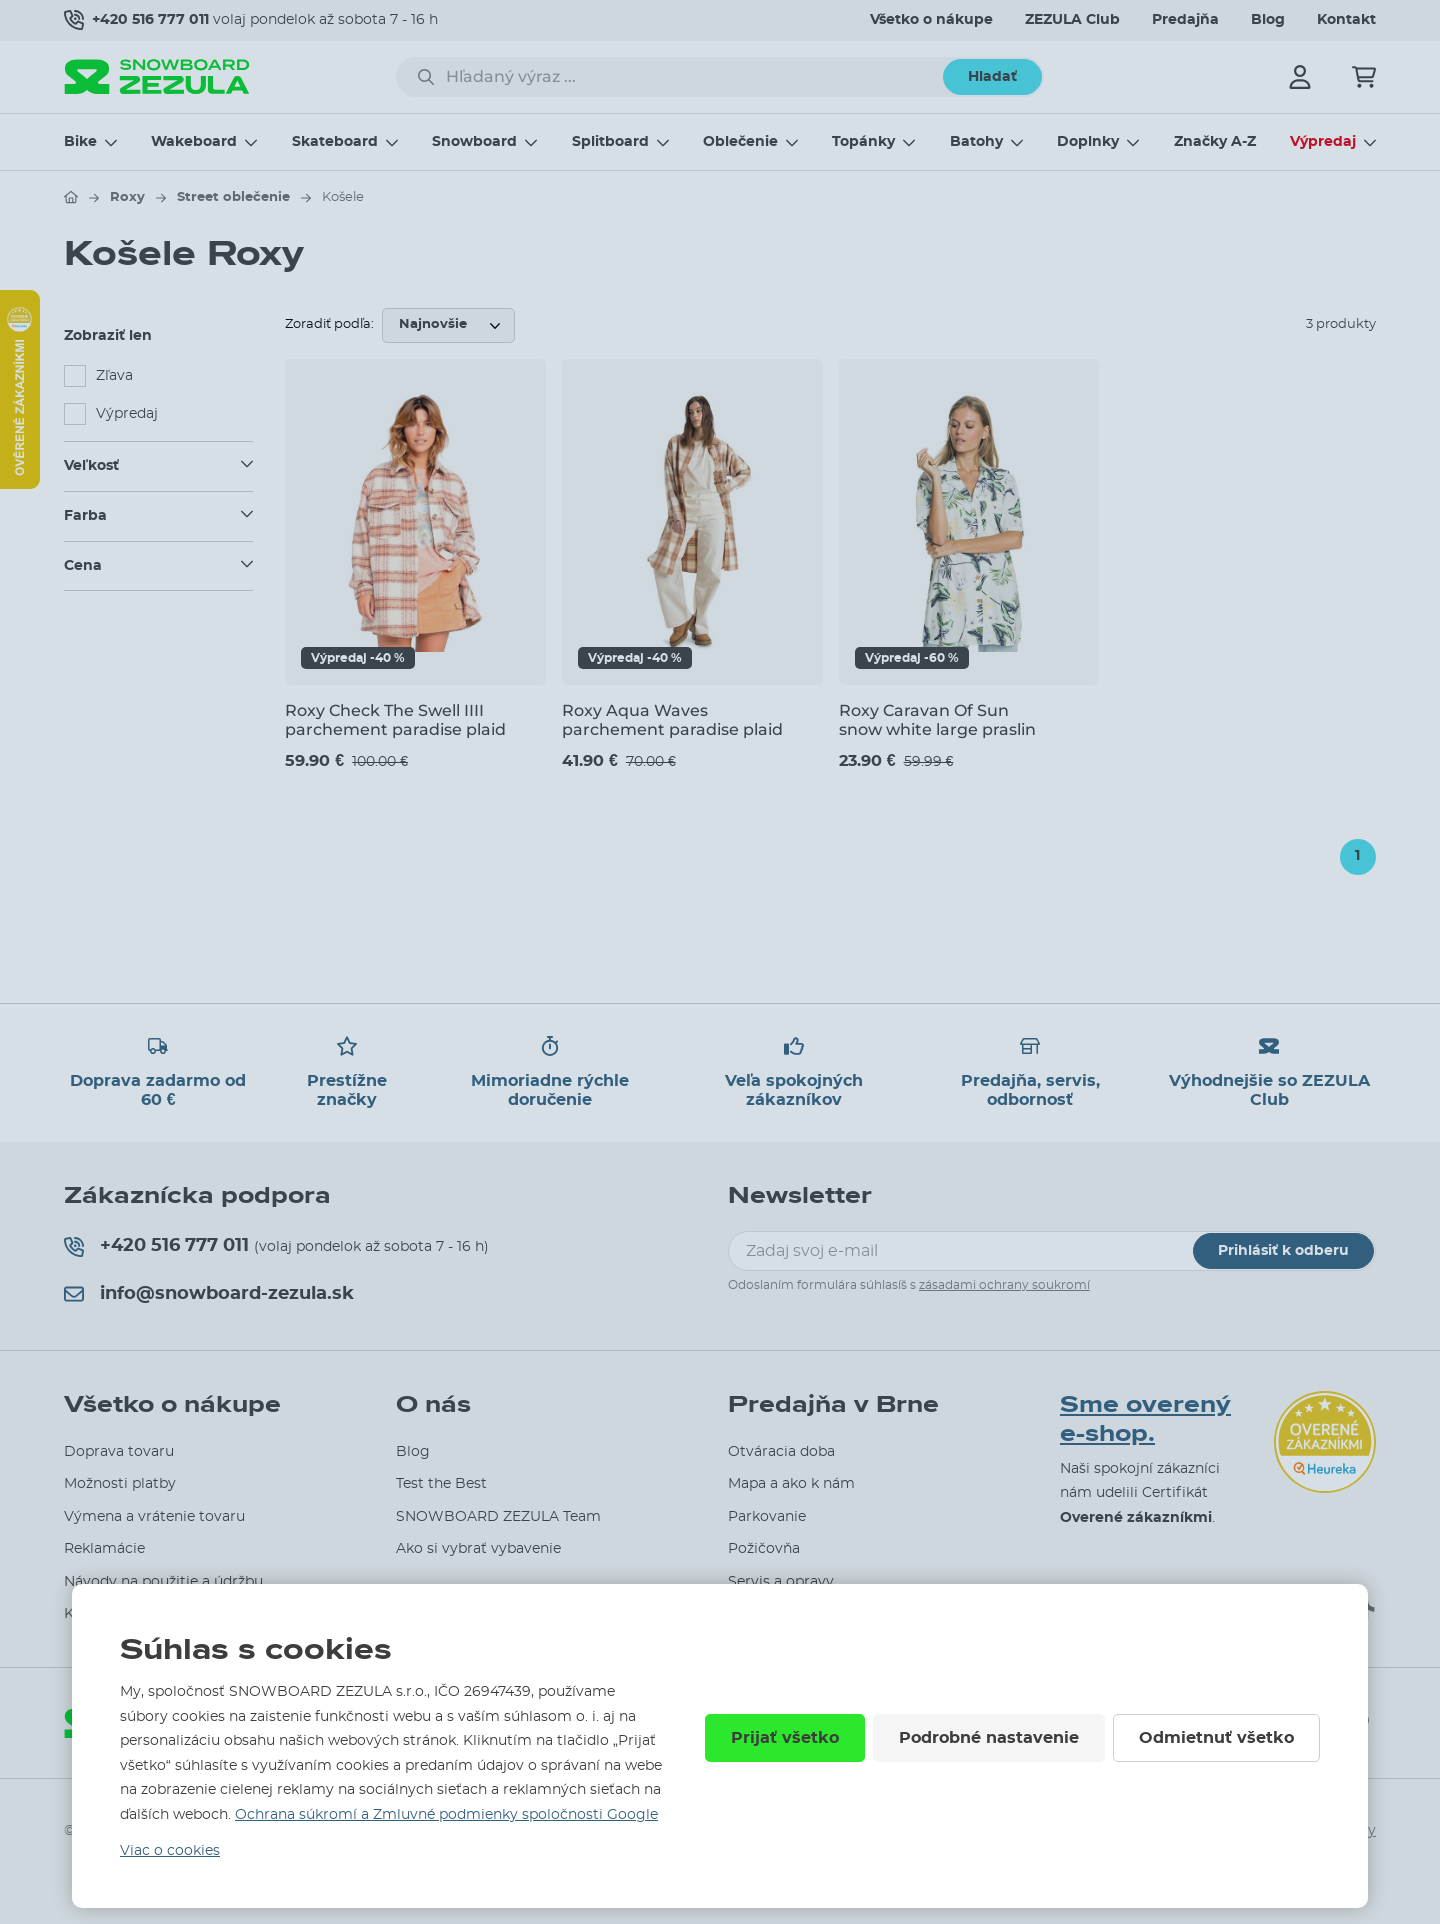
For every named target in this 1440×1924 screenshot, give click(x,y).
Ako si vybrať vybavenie (478, 1549)
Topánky (863, 142)
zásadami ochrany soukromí (1004, 1285)
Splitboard (610, 142)
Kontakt (1346, 20)
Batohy (976, 142)
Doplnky (1088, 142)
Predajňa (1185, 20)
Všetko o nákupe (931, 20)
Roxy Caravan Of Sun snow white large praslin (937, 720)
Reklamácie (104, 1549)
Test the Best (441, 1484)
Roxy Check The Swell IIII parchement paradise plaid (395, 720)
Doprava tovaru (119, 1452)
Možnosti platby (120, 1484)
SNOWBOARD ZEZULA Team (498, 1517)
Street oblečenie (233, 197)
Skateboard (335, 142)
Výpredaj (1323, 142)
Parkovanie (767, 1517)
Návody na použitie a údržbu (163, 1582)
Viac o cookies (170, 1851)
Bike (80, 142)
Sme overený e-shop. (1145, 1419)
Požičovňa (764, 1549)
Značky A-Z (1215, 142)
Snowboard (474, 142)
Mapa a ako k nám (791, 1484)
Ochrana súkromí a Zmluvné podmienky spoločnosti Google (446, 1815)
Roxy (127, 197)
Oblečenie (740, 142)
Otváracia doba (781, 1452)
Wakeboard (194, 142)
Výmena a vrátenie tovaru (154, 1517)
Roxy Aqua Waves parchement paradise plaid (672, 720)
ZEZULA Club (1072, 20)
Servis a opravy (781, 1582)
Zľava (114, 376)
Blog (1268, 20)
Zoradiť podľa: (329, 324)
